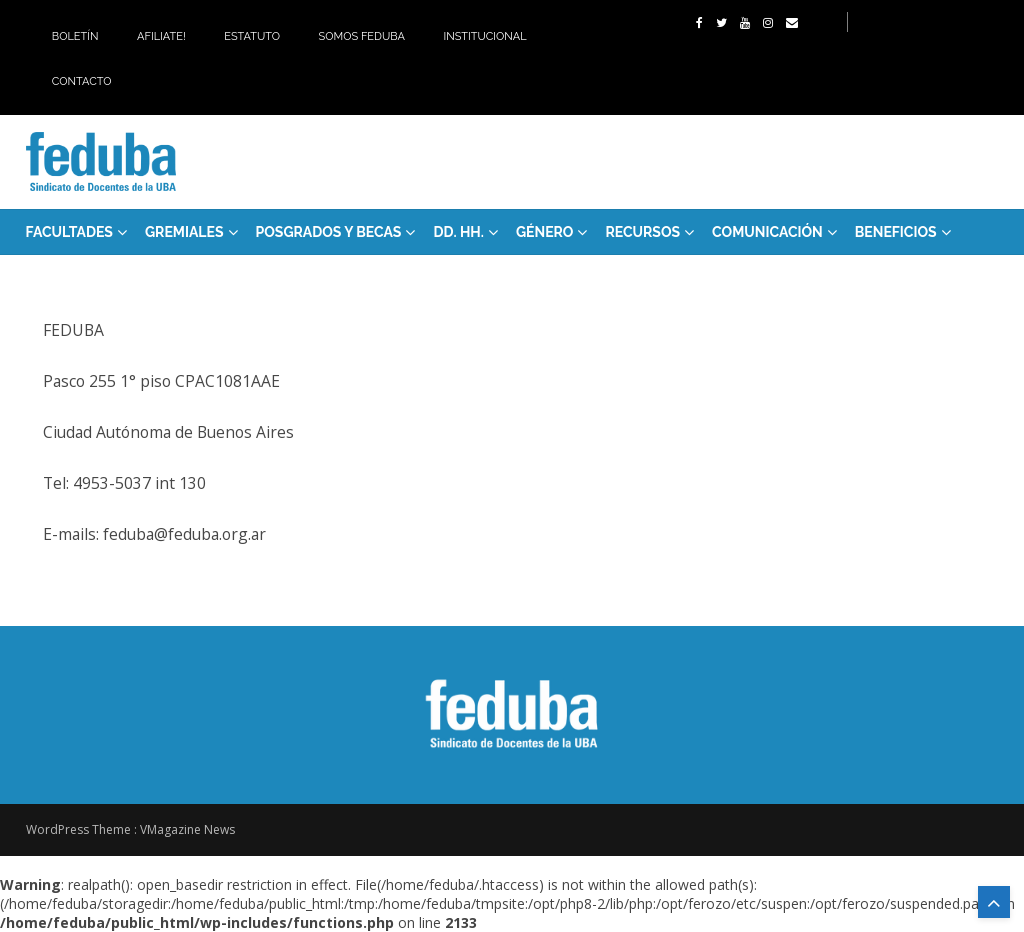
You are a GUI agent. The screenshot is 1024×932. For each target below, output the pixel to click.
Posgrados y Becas (329, 232)
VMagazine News (187, 829)
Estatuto (252, 36)
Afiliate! (161, 36)
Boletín (75, 36)
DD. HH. (458, 232)
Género (545, 232)
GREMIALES (184, 232)
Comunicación (767, 232)
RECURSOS (642, 232)
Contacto (82, 81)
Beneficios (896, 232)
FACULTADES (69, 232)
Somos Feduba (362, 36)
